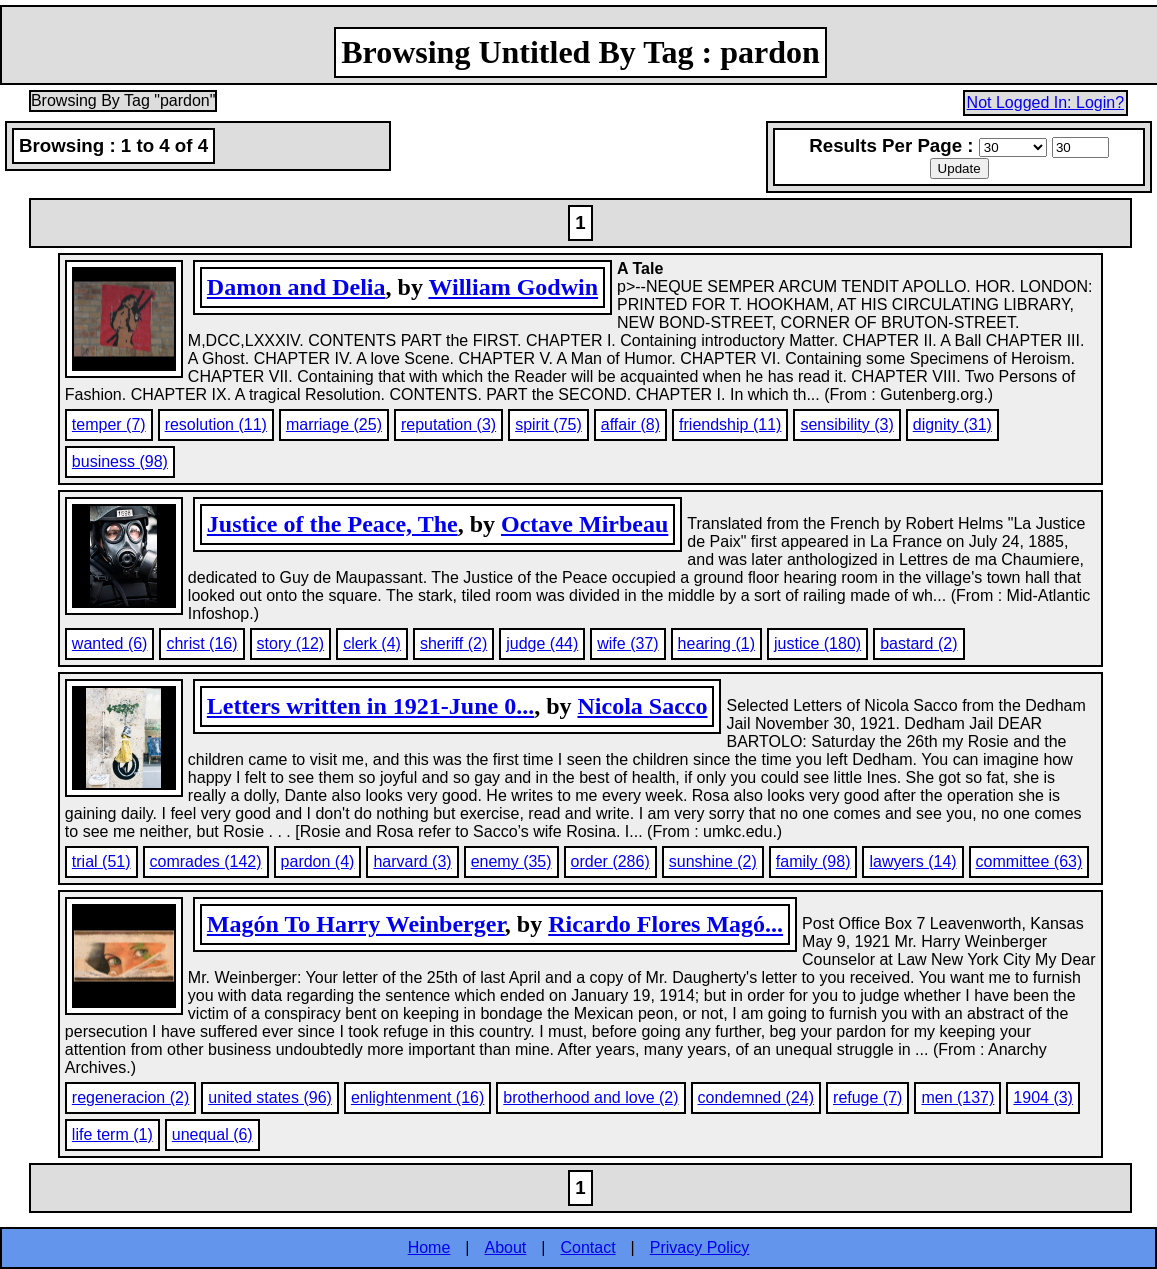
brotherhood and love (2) (590, 1097)
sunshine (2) (713, 861)
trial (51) (101, 861)
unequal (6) (212, 1134)
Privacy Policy (700, 1247)
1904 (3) (1043, 1097)
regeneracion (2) (130, 1097)
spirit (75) (548, 424)
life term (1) (112, 1134)
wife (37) (627, 643)
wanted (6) (110, 643)
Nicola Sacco (642, 706)
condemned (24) (756, 1097)
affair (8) (630, 424)
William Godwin (513, 287)
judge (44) (542, 643)
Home (429, 1247)
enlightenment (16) (417, 1097)
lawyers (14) (912, 861)
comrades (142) (206, 861)
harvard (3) (412, 861)
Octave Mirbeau (584, 524)
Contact (587, 1247)
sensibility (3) (846, 424)
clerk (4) (372, 643)
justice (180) (817, 643)
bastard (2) (918, 643)
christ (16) (201, 643)
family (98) (813, 861)
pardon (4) (318, 861)
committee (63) (1029, 861)
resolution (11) (216, 424)
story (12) (291, 643)
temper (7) (109, 424)
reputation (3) (448, 424)
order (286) (610, 861)
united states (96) (270, 1097)
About (506, 1247)
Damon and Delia (296, 287)
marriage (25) (334, 424)
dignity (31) (952, 424)
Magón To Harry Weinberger (356, 924)
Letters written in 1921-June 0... (370, 706)
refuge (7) (867, 1097)
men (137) (957, 1097)
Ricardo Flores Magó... (665, 924)
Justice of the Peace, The (332, 524)
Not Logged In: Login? (1045, 102)
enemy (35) (511, 861)
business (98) (120, 461)
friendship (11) (730, 424)
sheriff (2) (453, 643)
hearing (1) (716, 643)
